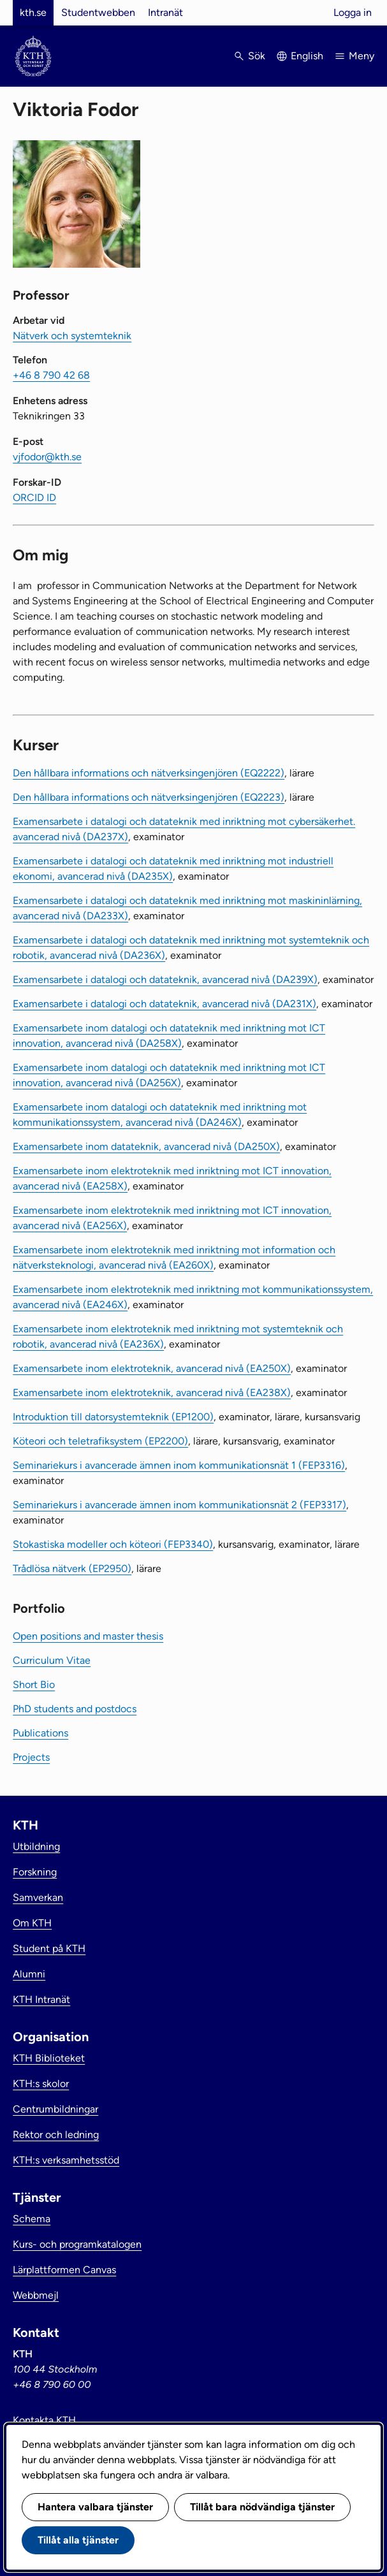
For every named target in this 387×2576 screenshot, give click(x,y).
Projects (31, 1757)
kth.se (33, 12)
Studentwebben (98, 12)
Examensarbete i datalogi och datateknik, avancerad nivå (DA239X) (165, 979)
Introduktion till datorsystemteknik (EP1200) (113, 1417)
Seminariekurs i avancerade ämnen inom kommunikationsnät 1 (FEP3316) (179, 1465)
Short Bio (34, 1684)
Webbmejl (36, 2295)
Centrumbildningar (55, 2109)
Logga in (352, 12)
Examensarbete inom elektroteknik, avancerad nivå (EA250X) (152, 1368)
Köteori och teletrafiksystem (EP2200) (100, 1441)
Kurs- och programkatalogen (77, 2244)
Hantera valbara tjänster (95, 2507)
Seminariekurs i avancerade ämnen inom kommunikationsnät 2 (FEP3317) (179, 1505)
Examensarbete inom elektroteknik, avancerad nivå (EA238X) (152, 1392)
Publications (40, 1733)
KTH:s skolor (41, 2084)
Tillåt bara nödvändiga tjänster (262, 2507)
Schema (31, 2219)
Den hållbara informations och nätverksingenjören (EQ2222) (148, 773)
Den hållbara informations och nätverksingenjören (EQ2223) (148, 797)
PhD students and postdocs (74, 1709)
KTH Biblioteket (49, 2058)
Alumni (29, 1974)
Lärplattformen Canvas (64, 2270)
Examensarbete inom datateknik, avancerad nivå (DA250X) (146, 1146)
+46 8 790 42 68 (51, 375)
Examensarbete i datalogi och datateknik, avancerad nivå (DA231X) (164, 1004)
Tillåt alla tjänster (78, 2540)
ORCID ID (34, 497)
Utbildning (36, 1846)
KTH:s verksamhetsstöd (66, 2160)
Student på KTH (49, 1948)
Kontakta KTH (44, 2420)
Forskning (35, 1872)
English (307, 56)
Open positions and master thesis (88, 1636)
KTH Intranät (41, 1999)
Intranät (165, 12)
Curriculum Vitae (52, 1660)
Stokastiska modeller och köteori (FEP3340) (113, 1544)
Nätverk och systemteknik (72, 336)
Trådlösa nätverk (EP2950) (72, 1568)
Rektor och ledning (56, 2134)
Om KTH (32, 1923)
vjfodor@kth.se (47, 457)
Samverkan (38, 1897)
